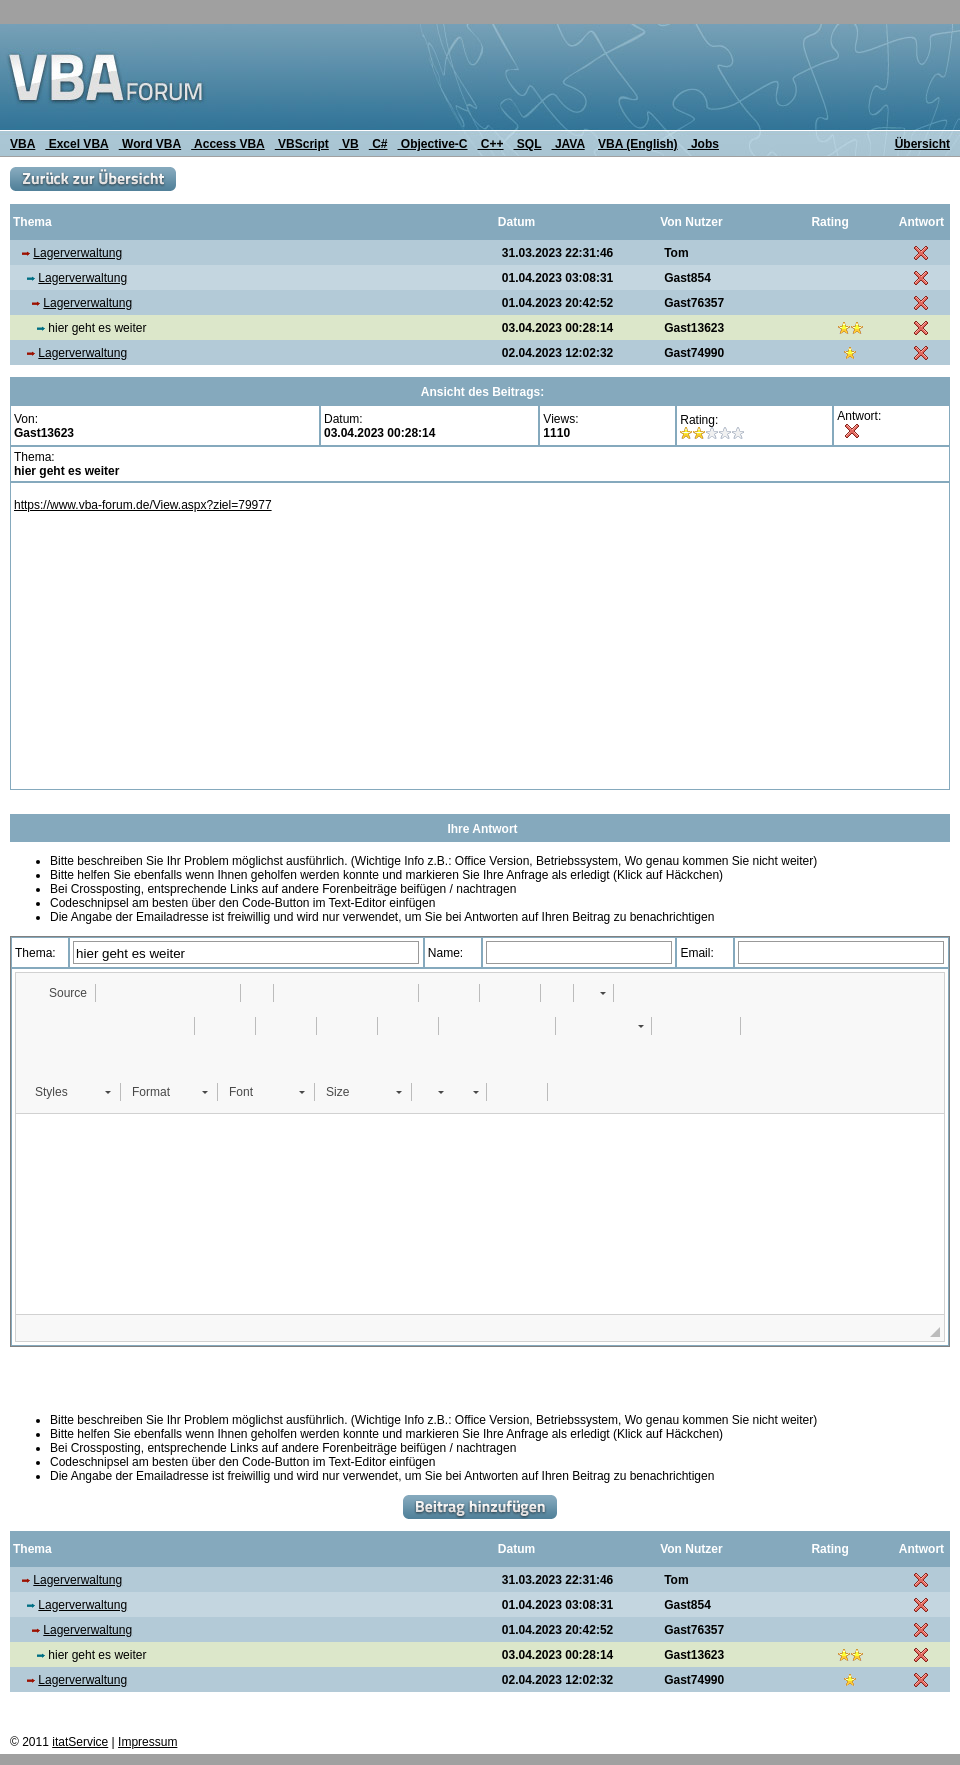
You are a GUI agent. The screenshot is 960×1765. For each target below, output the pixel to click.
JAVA (568, 144)
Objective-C (432, 144)
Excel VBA (76, 144)
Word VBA (150, 144)
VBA (22, 144)
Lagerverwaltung (77, 253)
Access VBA (228, 144)
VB (349, 144)
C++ (491, 144)
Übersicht (922, 144)
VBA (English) (638, 144)
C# (378, 144)
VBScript (302, 144)
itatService (80, 1742)
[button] (58, 993)
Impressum (147, 1742)
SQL (528, 144)
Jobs (703, 144)
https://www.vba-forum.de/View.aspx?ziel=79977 (143, 505)
